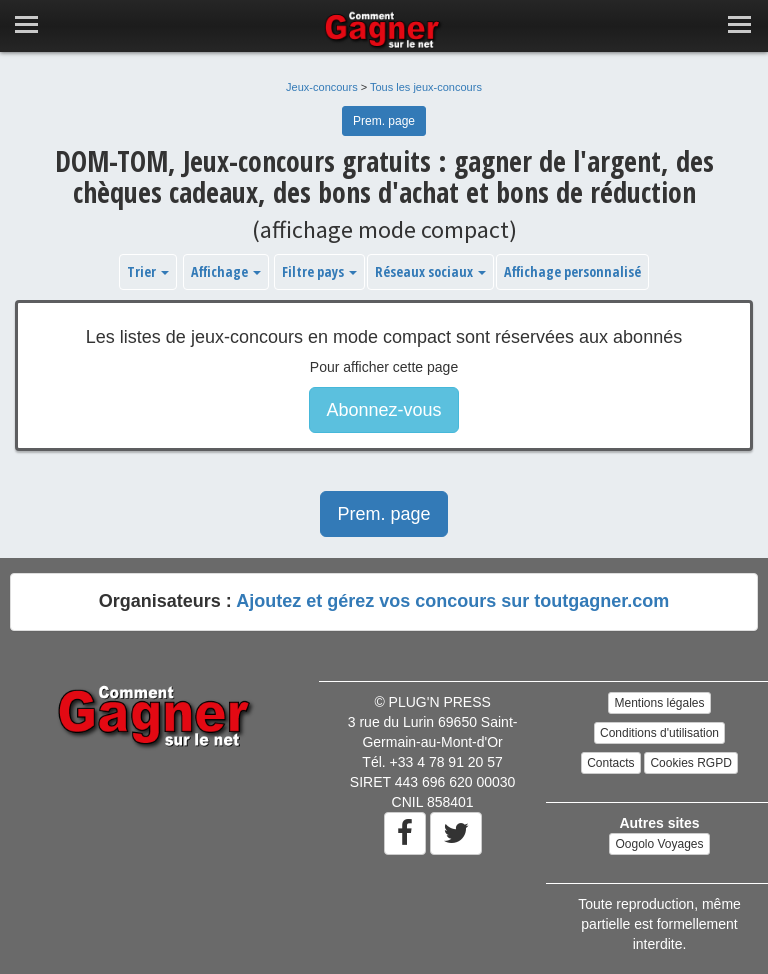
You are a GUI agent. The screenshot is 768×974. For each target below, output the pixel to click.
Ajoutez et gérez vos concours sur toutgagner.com (452, 601)
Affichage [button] (226, 271)
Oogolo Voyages (659, 844)
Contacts (610, 763)
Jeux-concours (322, 87)
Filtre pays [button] (319, 271)
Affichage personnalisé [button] (572, 271)
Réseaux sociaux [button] (430, 271)
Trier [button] (148, 271)
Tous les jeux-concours (426, 87)
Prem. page (384, 121)
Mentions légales (659, 703)
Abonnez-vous (383, 410)
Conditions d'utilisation (659, 733)
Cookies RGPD (690, 763)
